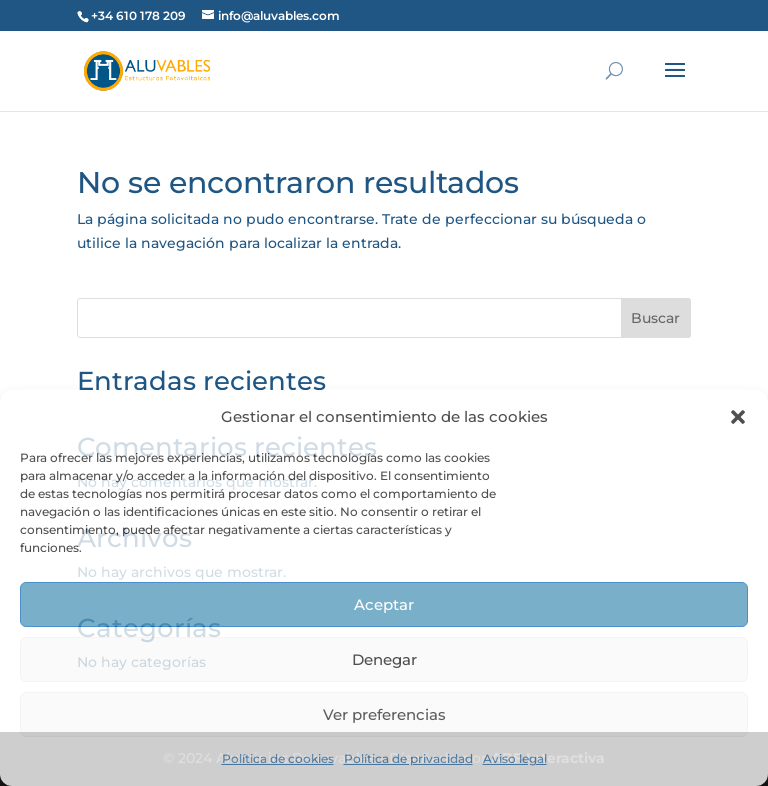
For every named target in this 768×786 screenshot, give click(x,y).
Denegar (384, 659)
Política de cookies (278, 758)
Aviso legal (515, 758)
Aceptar (384, 604)
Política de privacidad (408, 758)
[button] (738, 417)
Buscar (655, 318)
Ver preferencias (384, 714)
